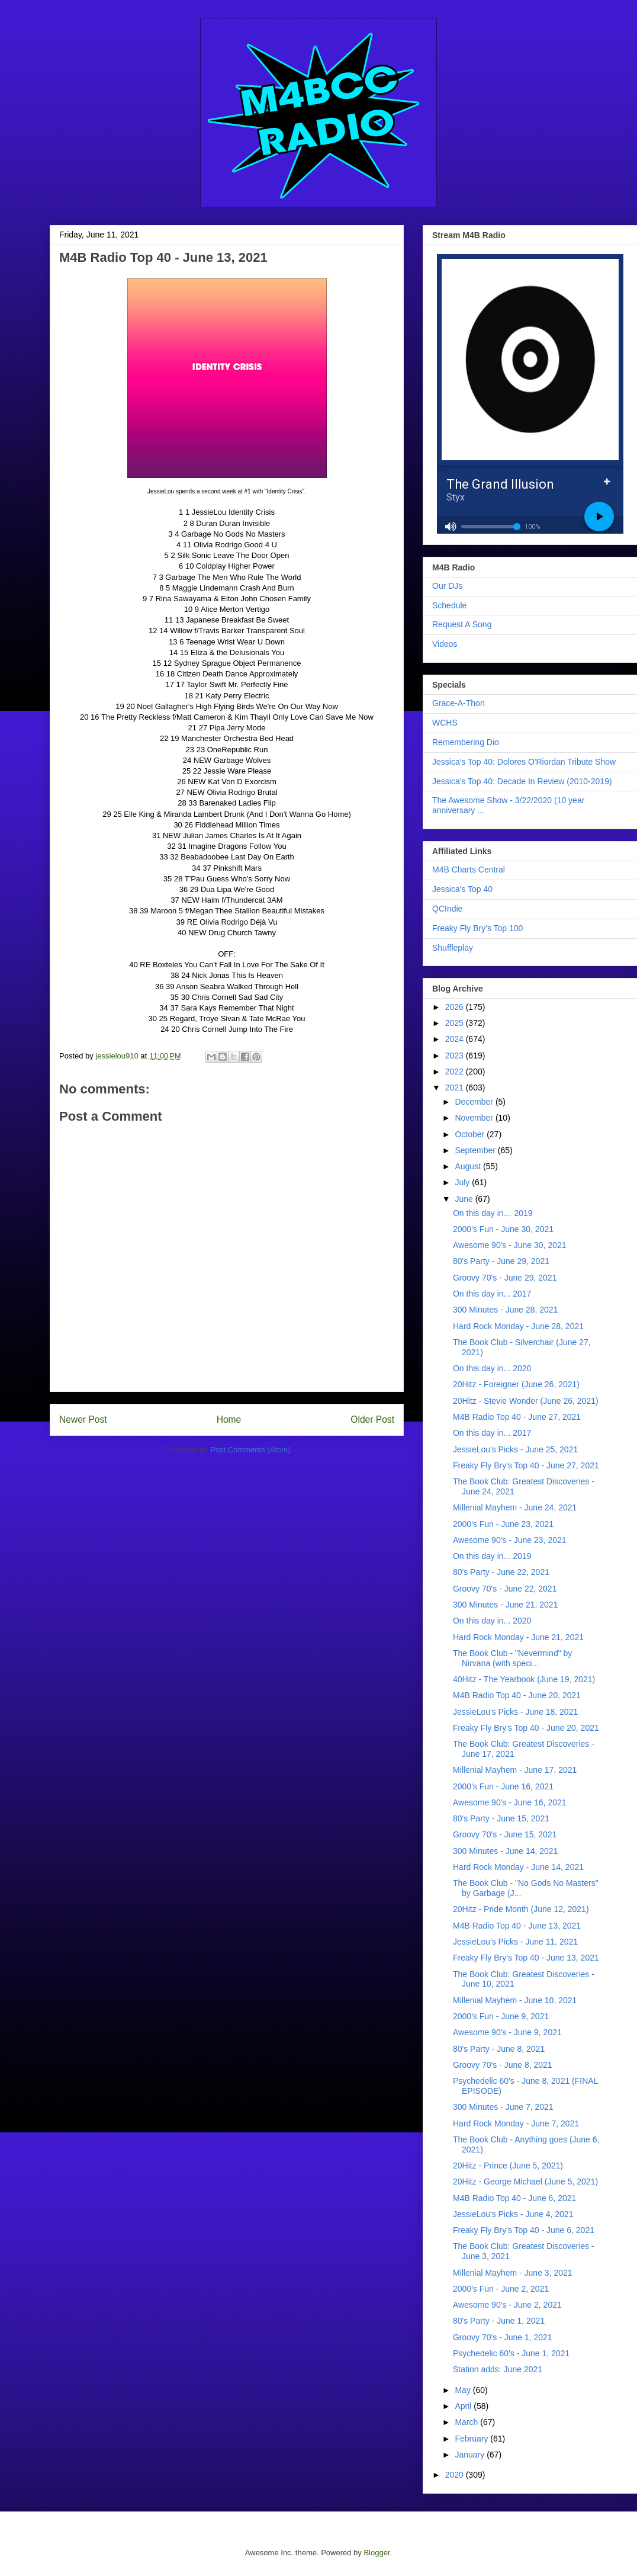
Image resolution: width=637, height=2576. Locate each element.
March (467, 2422)
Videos (445, 644)
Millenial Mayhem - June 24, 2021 (515, 1507)
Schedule (449, 605)
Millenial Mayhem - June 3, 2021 (512, 2272)
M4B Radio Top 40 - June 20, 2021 (517, 1695)
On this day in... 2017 (492, 1293)
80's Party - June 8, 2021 (499, 2049)
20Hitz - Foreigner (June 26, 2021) (516, 1384)
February (472, 2438)
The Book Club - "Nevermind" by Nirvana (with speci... (512, 1658)
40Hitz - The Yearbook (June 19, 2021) (524, 1679)
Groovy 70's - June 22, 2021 (504, 1588)
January (471, 2454)
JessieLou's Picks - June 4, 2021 (513, 2214)
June (465, 1199)
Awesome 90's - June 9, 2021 (507, 2032)
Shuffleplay (452, 947)
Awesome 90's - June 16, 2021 (510, 1802)
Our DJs (447, 586)
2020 (455, 2474)
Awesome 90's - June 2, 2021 (507, 2304)
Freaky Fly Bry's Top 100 (477, 928)
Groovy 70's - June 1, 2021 (502, 2337)
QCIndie (447, 908)
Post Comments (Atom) (250, 1449)
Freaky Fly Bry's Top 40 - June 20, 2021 (526, 1728)
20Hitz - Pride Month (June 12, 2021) (521, 1909)
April (464, 2406)
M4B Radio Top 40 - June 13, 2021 (517, 1925)
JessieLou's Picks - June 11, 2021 (515, 1941)
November (475, 1117)
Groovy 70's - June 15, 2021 (504, 1834)
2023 (455, 1055)
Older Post (372, 1419)
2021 (455, 1087)
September (476, 1150)
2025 (455, 1023)
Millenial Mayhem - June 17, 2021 (515, 1770)
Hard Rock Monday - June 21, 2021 (518, 1637)
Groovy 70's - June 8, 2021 (502, 2065)
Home (229, 1419)
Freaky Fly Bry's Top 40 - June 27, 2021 (526, 1465)
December (475, 1101)
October (471, 1134)
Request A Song (461, 624)
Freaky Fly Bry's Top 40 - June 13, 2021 (526, 1957)
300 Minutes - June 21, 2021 (505, 1604)
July (463, 1182)
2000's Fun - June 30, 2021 (503, 1229)
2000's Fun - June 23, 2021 (503, 1524)
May (463, 2390)
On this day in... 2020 (492, 1368)
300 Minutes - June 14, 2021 (505, 1851)
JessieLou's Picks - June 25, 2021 (515, 1449)
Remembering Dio (465, 742)
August (468, 1166)
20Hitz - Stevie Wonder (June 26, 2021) (526, 1401)
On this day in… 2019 (493, 1213)
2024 (455, 1039)
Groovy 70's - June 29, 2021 (504, 1277)
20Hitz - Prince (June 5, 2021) (508, 2165)
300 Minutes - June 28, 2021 (505, 1309)
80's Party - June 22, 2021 (501, 1572)
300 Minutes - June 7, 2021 (503, 2107)
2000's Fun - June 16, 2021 (503, 1786)
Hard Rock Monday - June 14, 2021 (518, 1867)
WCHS (445, 722)
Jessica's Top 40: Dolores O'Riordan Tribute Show (524, 761)
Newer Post (83, 1419)
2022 (455, 1071)
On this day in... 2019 (492, 1556)
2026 (455, 1007)
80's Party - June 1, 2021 (499, 2320)
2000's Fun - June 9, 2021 (501, 2016)
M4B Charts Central (468, 869)
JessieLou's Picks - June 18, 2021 (515, 1712)
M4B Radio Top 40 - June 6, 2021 (514, 2198)
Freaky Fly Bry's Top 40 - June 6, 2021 (523, 2230)
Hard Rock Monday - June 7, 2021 (516, 2123)
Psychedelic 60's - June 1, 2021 (511, 2353)
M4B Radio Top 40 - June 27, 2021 (517, 1417)
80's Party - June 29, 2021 (501, 1261)
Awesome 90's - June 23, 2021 (510, 1540)
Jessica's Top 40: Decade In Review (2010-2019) (522, 781)
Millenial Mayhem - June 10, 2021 (515, 2000)
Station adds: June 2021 (497, 2369)
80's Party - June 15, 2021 (501, 1818)
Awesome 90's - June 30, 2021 (510, 1245)
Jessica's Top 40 (462, 889)
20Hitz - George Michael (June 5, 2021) (525, 2181)
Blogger (376, 2552)
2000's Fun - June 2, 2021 (501, 2288)
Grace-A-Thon (458, 703)
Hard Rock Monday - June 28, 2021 (518, 1326)
